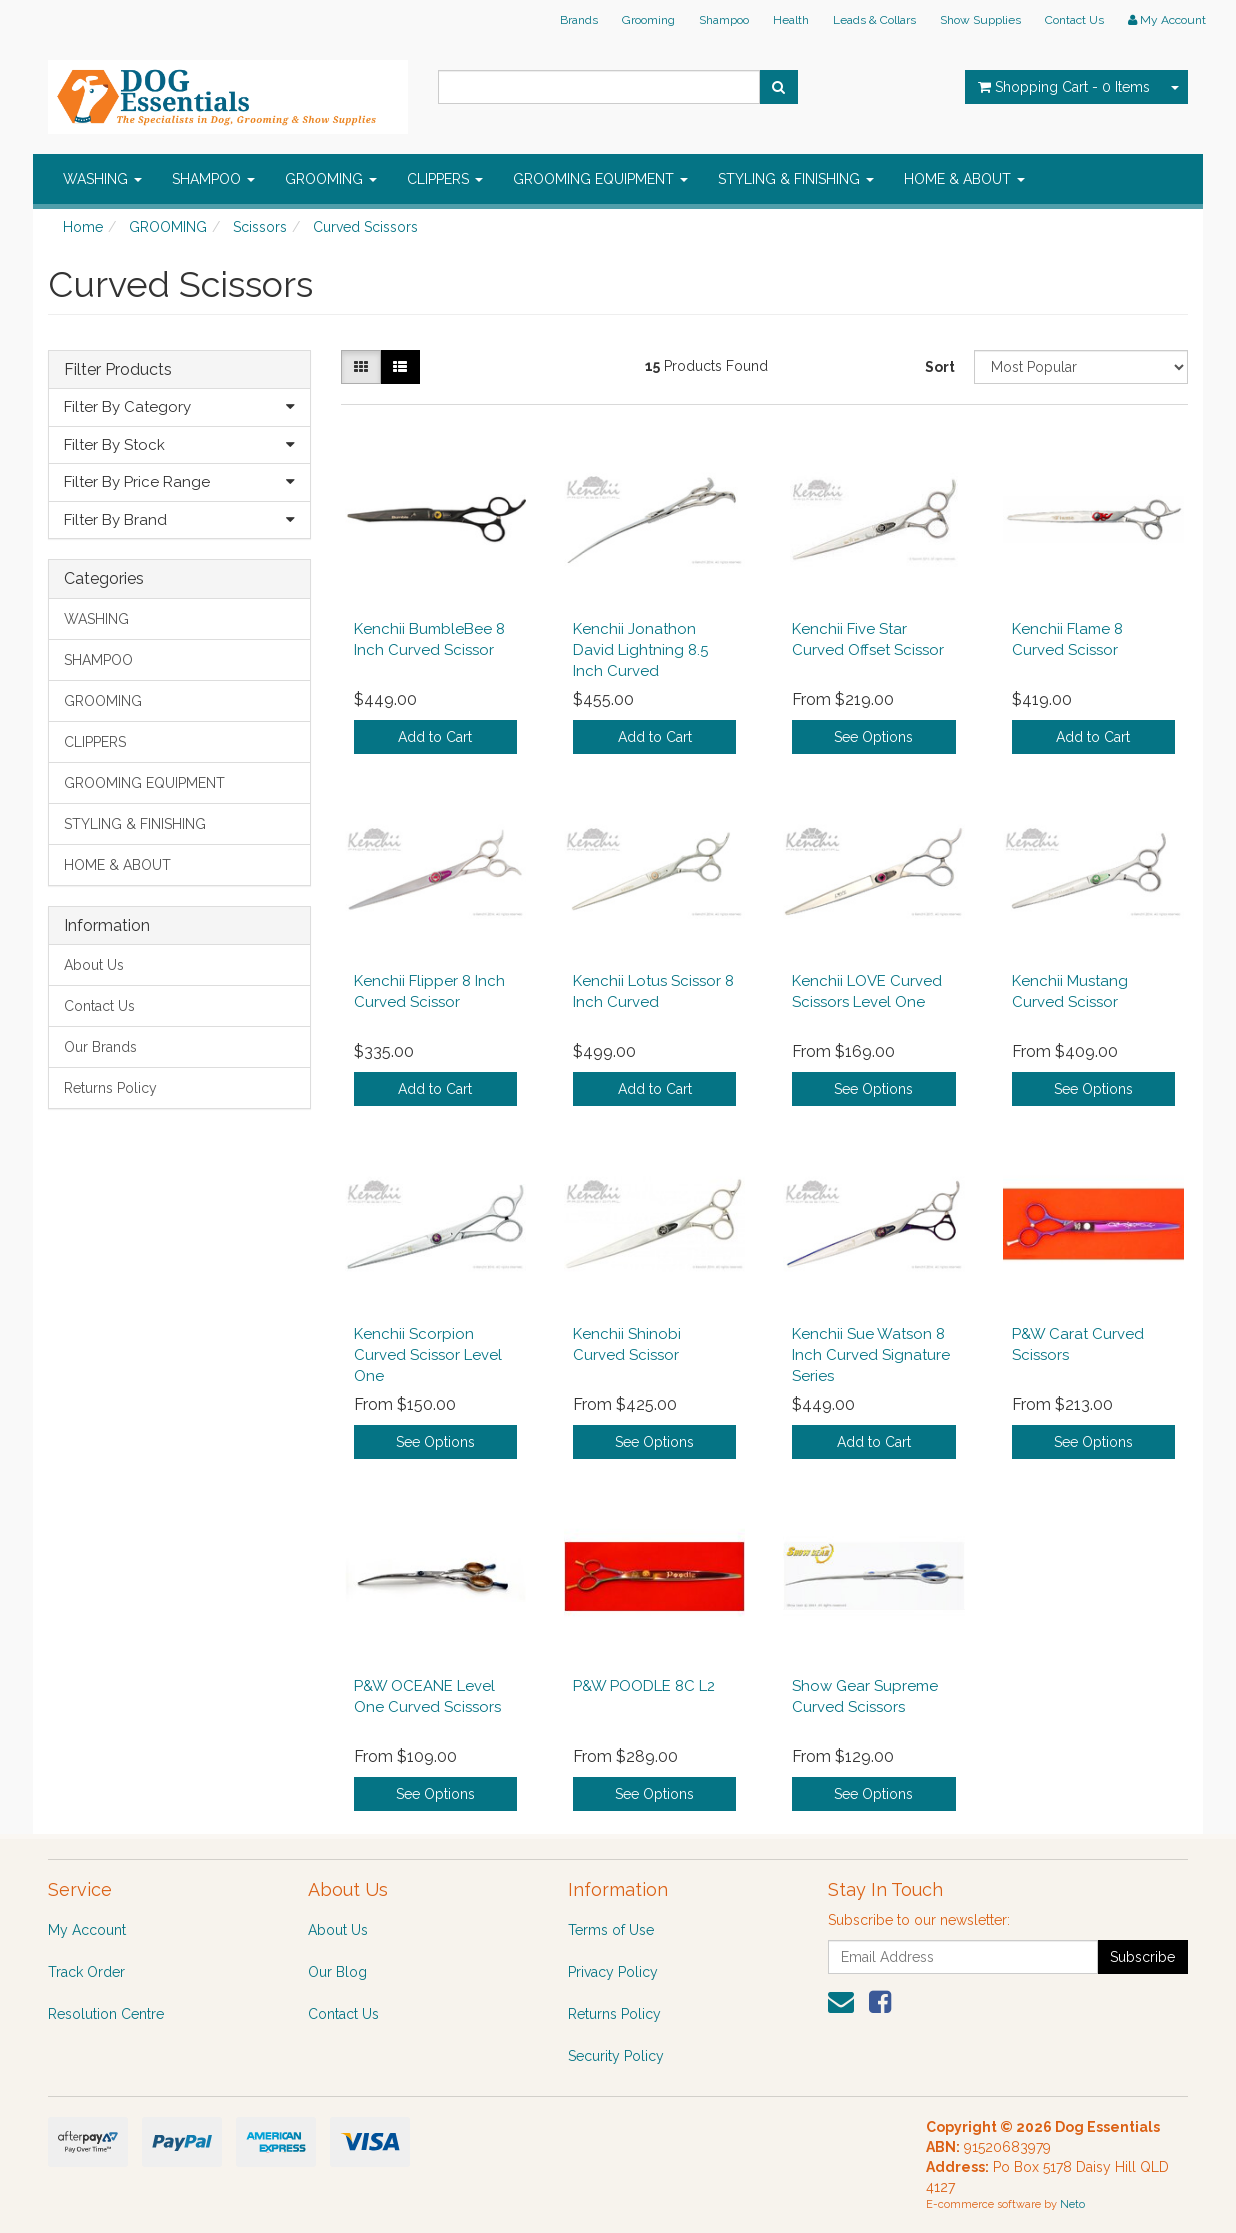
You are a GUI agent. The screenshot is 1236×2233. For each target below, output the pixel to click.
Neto (1072, 2204)
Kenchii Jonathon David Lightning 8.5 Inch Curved (640, 650)
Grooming (648, 20)
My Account (87, 1930)
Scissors (260, 227)
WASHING (102, 179)
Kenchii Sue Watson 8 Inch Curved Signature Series (871, 1355)
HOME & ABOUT (964, 179)
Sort (940, 367)
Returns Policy (110, 1088)
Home (83, 227)
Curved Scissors (365, 227)
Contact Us (1074, 20)
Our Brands (100, 1047)
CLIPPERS (445, 179)
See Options (873, 737)
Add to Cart (435, 737)
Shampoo (724, 20)
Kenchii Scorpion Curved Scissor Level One (428, 1355)
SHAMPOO (213, 179)
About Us (94, 965)
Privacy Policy (613, 1972)
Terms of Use (611, 1930)
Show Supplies (980, 20)
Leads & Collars (874, 20)
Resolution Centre (106, 2014)
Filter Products (118, 370)
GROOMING (331, 179)
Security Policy (616, 2056)
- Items (1064, 87)
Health (791, 20)
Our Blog (337, 1972)
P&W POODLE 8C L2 (644, 1686)
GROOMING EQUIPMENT (600, 179)
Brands (579, 20)
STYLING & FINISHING (796, 179)
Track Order (86, 1972)
